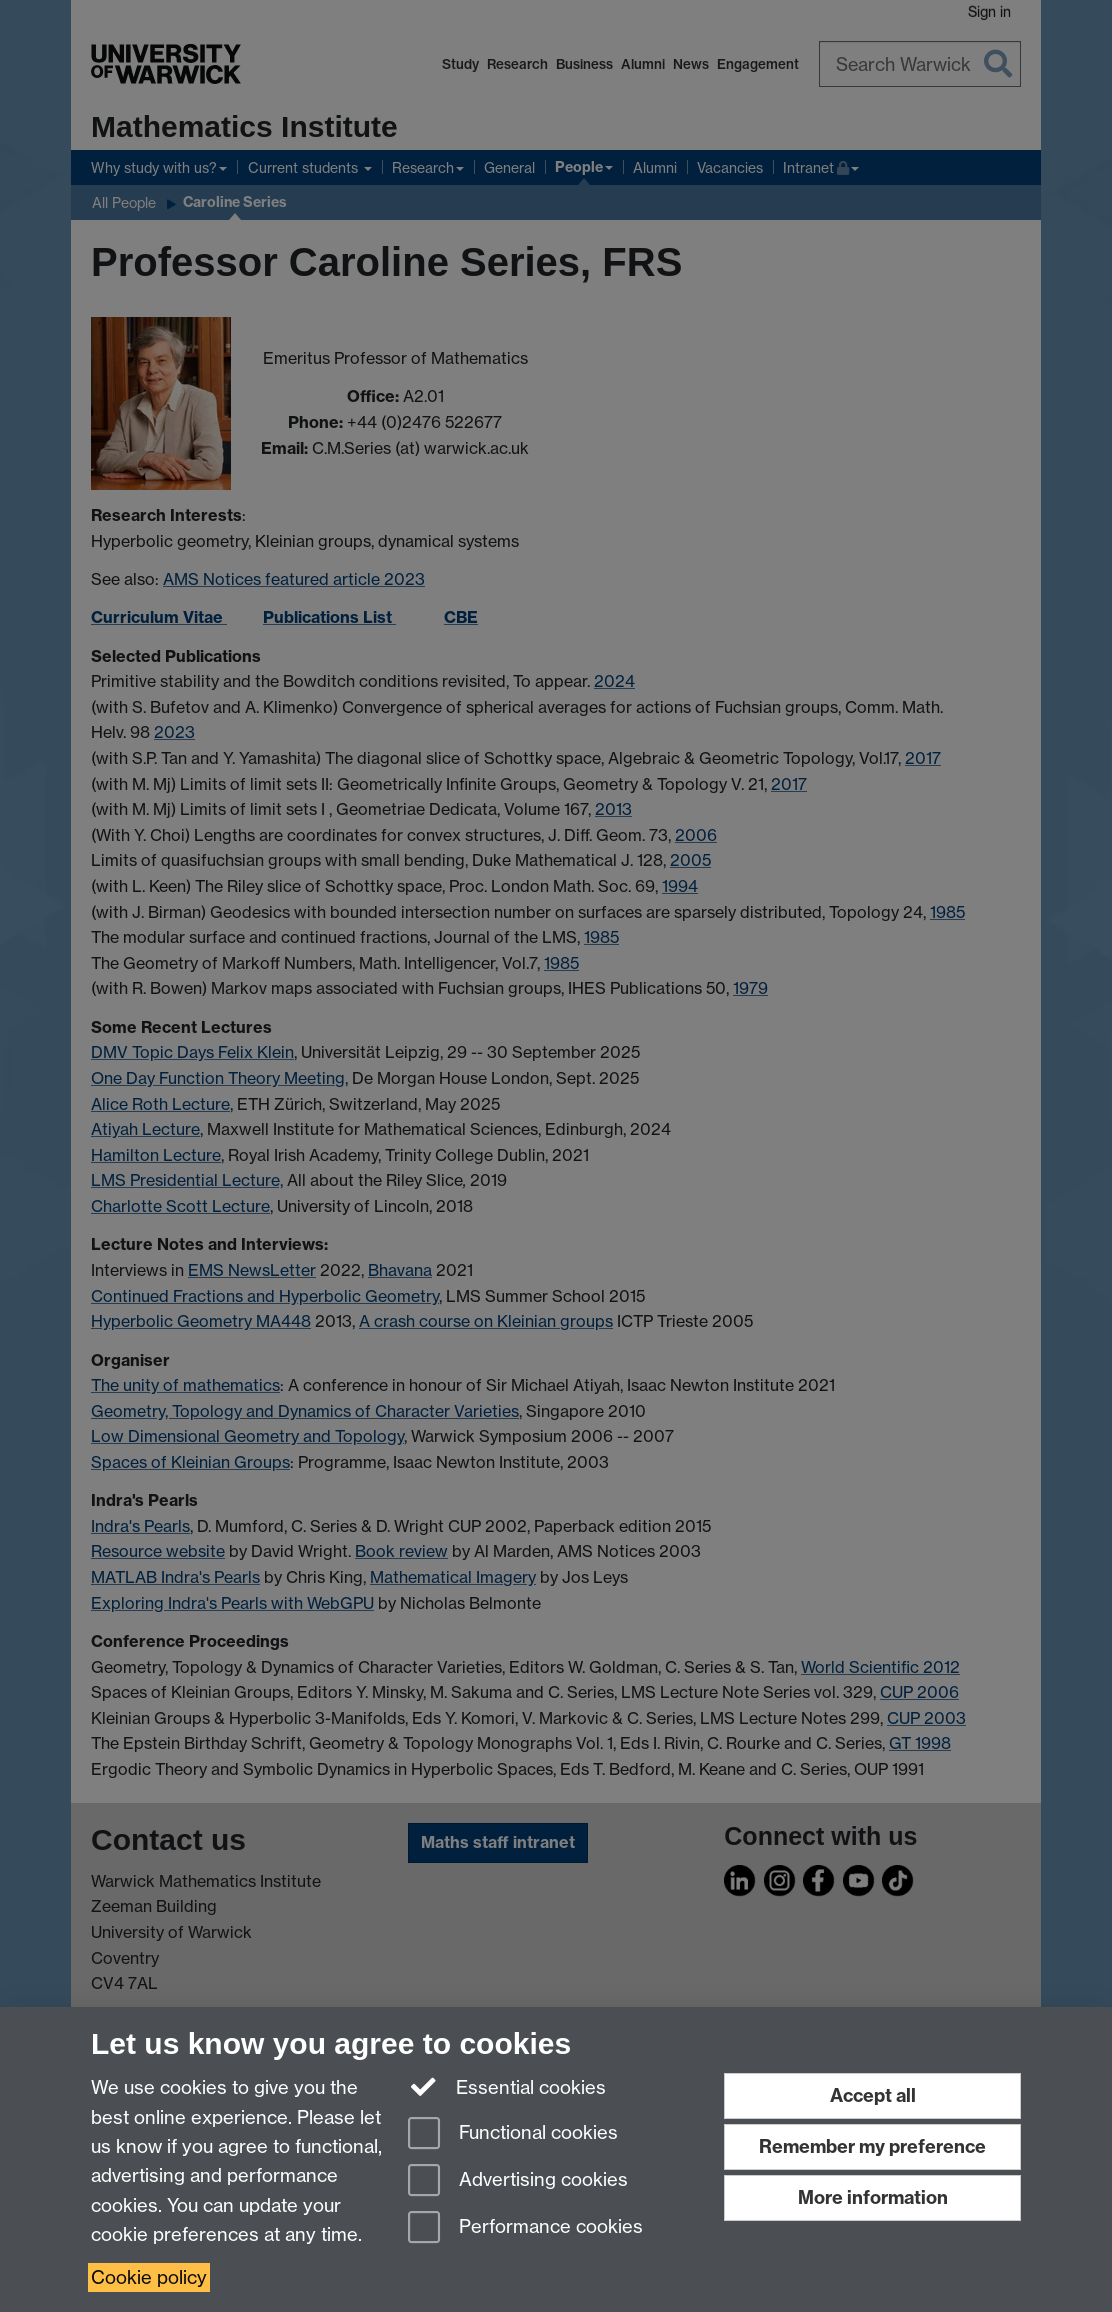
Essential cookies (507, 2086)
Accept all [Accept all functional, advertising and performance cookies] (873, 2095)
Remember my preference (872, 2146)
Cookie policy (149, 2277)
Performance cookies (525, 2228)
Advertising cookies (518, 2181)
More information (873, 2197)
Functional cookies (513, 2134)
